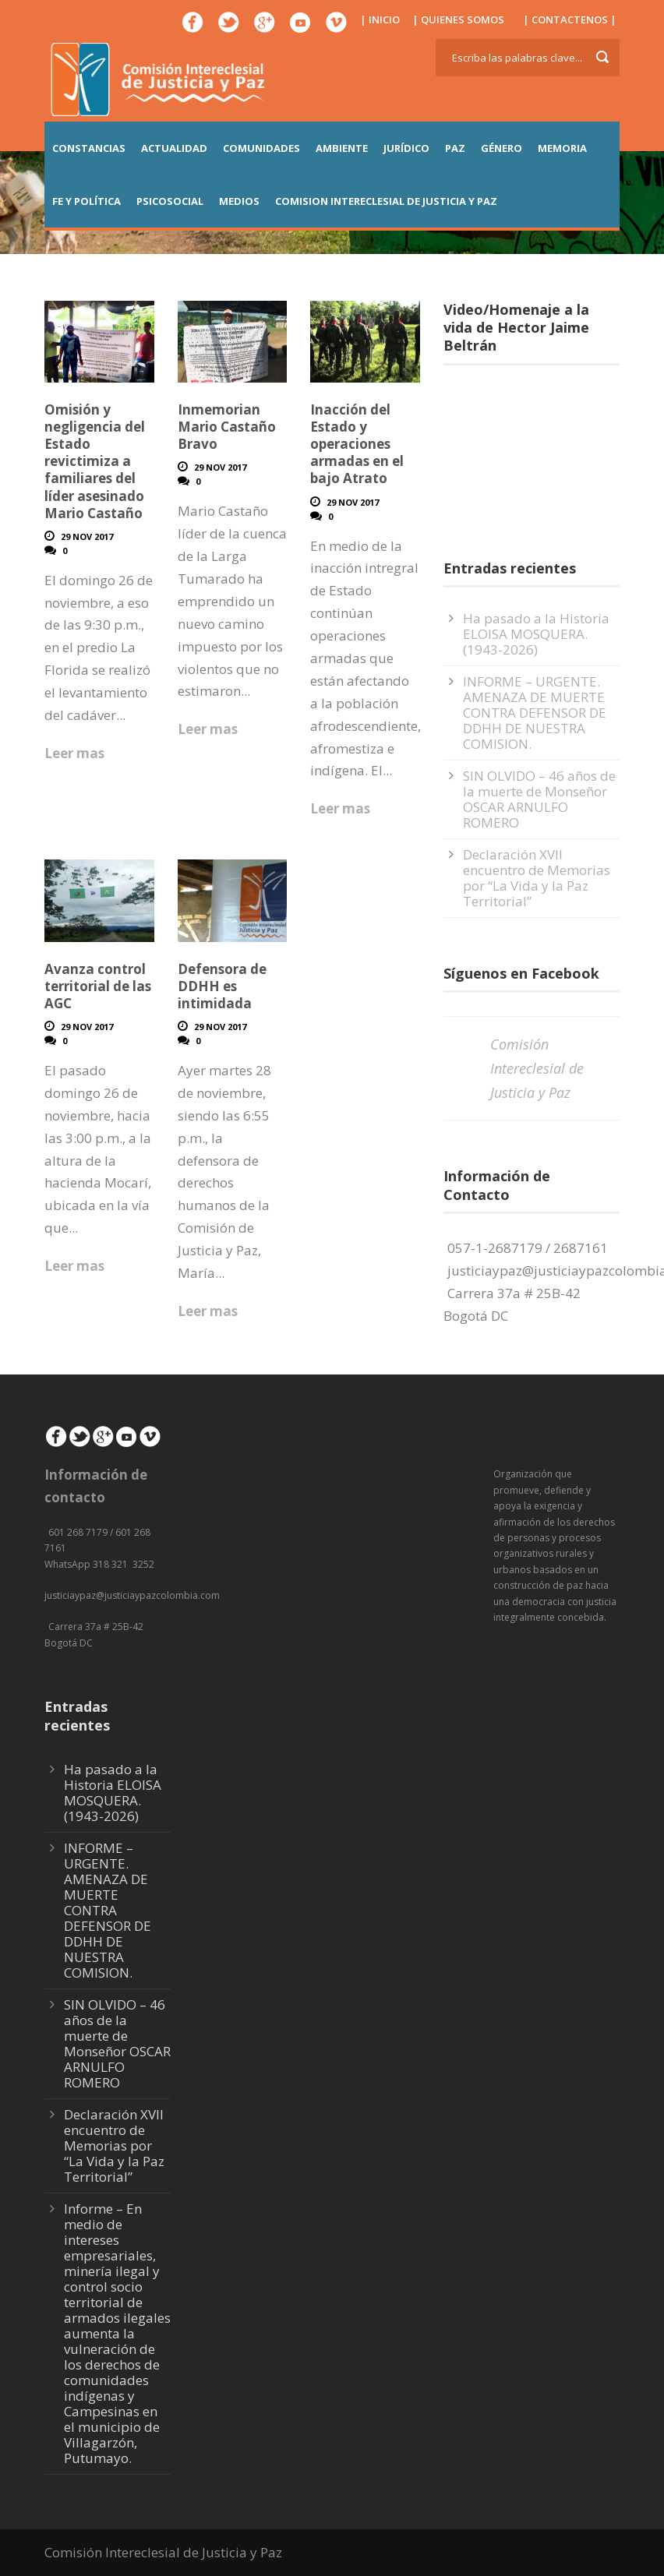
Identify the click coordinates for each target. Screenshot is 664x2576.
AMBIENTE (342, 148)
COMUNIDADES (261, 148)
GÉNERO (501, 148)
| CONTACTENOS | (569, 19)
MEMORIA (562, 148)
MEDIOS (239, 201)
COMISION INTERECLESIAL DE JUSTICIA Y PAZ (386, 201)
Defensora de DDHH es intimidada (222, 986)
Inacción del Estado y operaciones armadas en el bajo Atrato (357, 444)
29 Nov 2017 (87, 536)
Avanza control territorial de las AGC (97, 986)
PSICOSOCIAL (169, 201)
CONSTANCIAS (88, 148)
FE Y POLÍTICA (86, 201)
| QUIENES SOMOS (458, 19)
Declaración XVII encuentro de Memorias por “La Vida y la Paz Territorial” (536, 877)
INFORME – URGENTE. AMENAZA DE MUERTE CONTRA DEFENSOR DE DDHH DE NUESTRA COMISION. (534, 712)
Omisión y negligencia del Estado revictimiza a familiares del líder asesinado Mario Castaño (94, 461)
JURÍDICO (406, 148)
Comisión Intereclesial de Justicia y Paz (537, 1068)
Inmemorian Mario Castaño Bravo (227, 427)
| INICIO (380, 19)
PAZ (455, 148)
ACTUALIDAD (174, 148)
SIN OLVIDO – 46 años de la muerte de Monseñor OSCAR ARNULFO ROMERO (539, 799)
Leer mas (74, 753)
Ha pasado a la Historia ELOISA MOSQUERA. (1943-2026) (536, 633)
